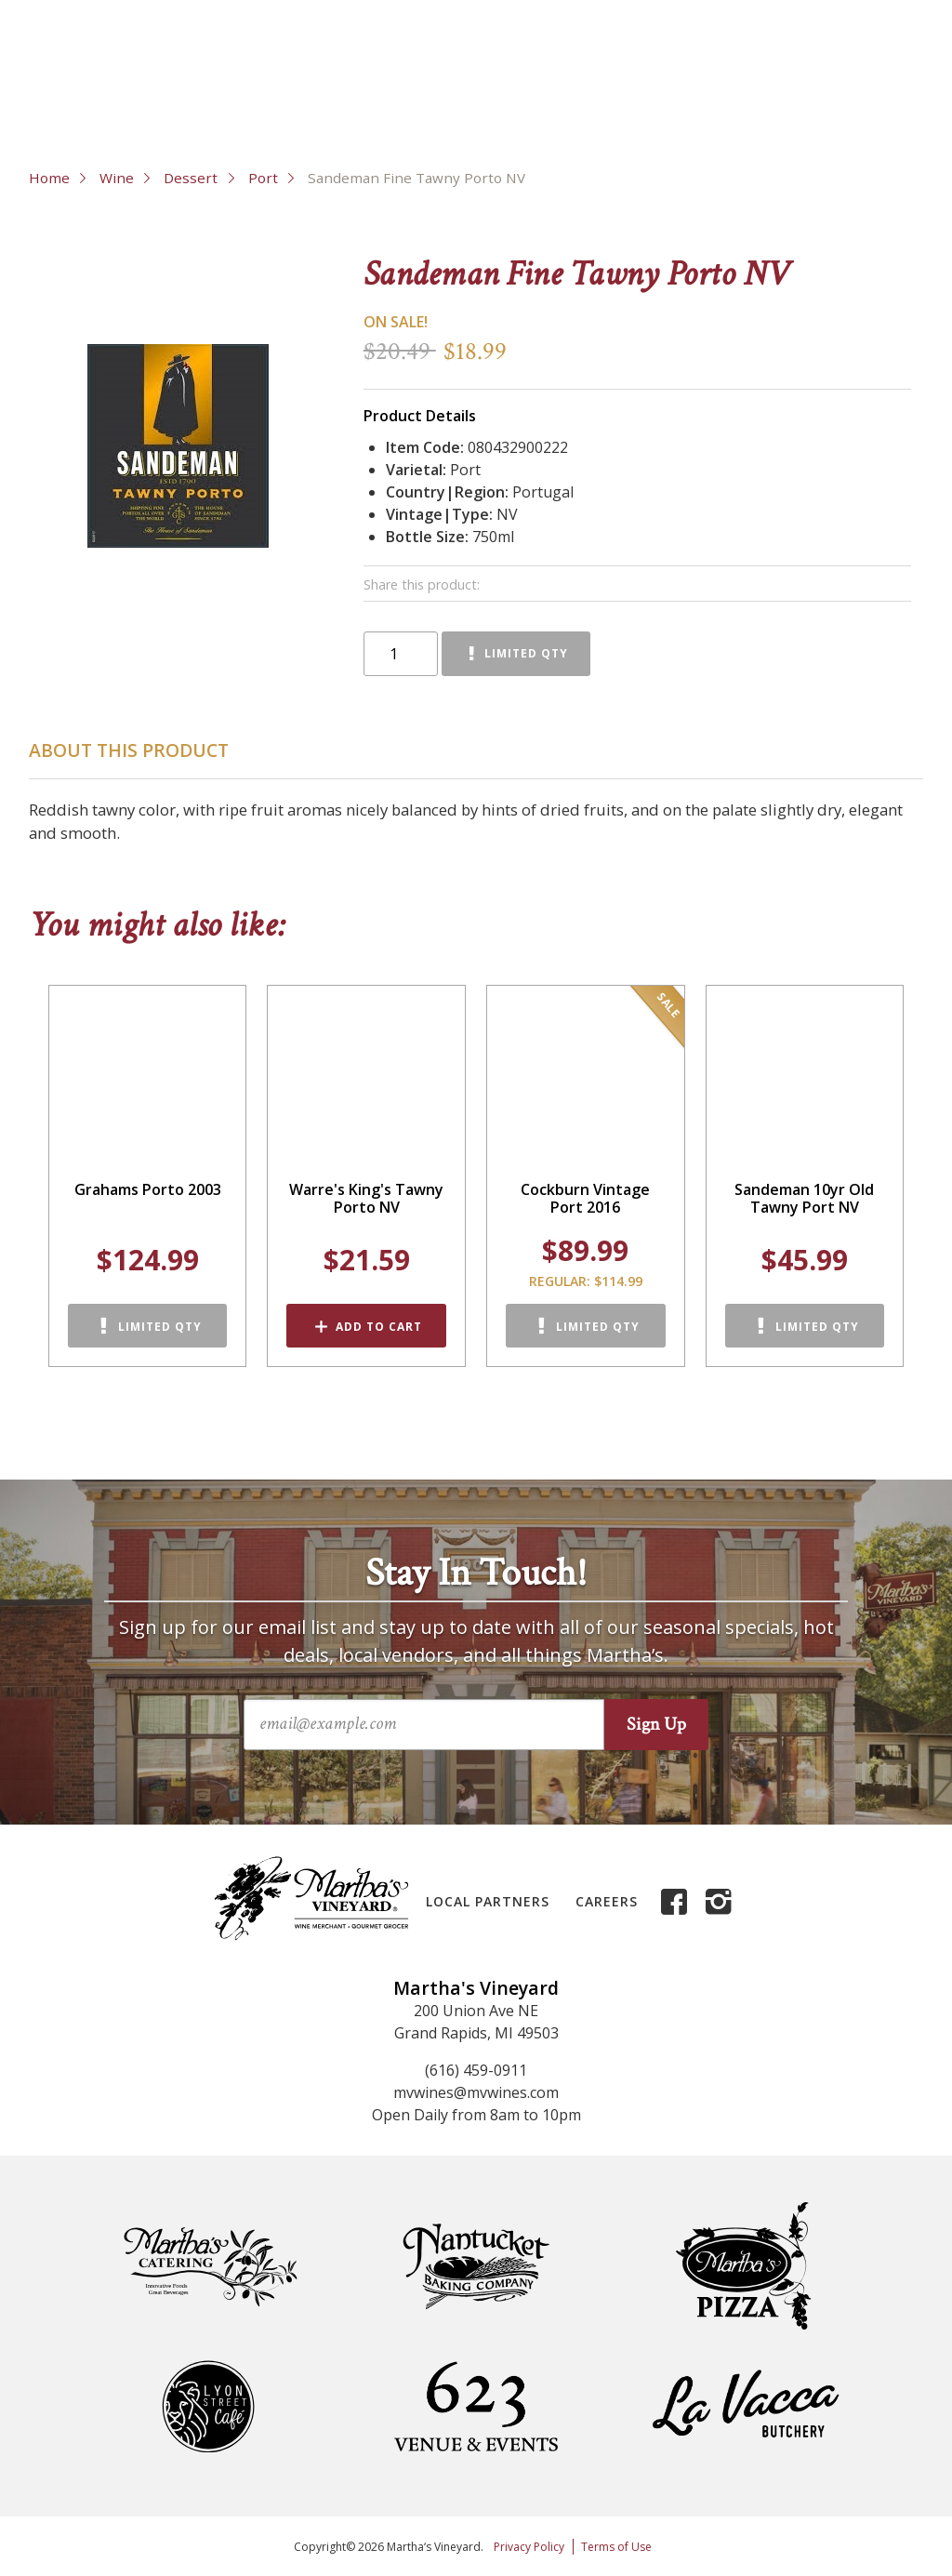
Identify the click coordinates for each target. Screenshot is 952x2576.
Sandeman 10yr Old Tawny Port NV (804, 1198)
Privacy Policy (529, 2547)
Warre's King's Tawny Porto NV (366, 1198)
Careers (606, 1901)
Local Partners (487, 1901)
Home (49, 177)
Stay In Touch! (476, 1573)
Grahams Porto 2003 (147, 1190)
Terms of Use (616, 2547)
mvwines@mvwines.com (476, 2092)
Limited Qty (526, 653)
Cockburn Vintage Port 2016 (585, 1198)
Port (263, 177)
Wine (116, 177)
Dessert (191, 177)
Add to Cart (379, 1326)
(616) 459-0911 (476, 2070)
